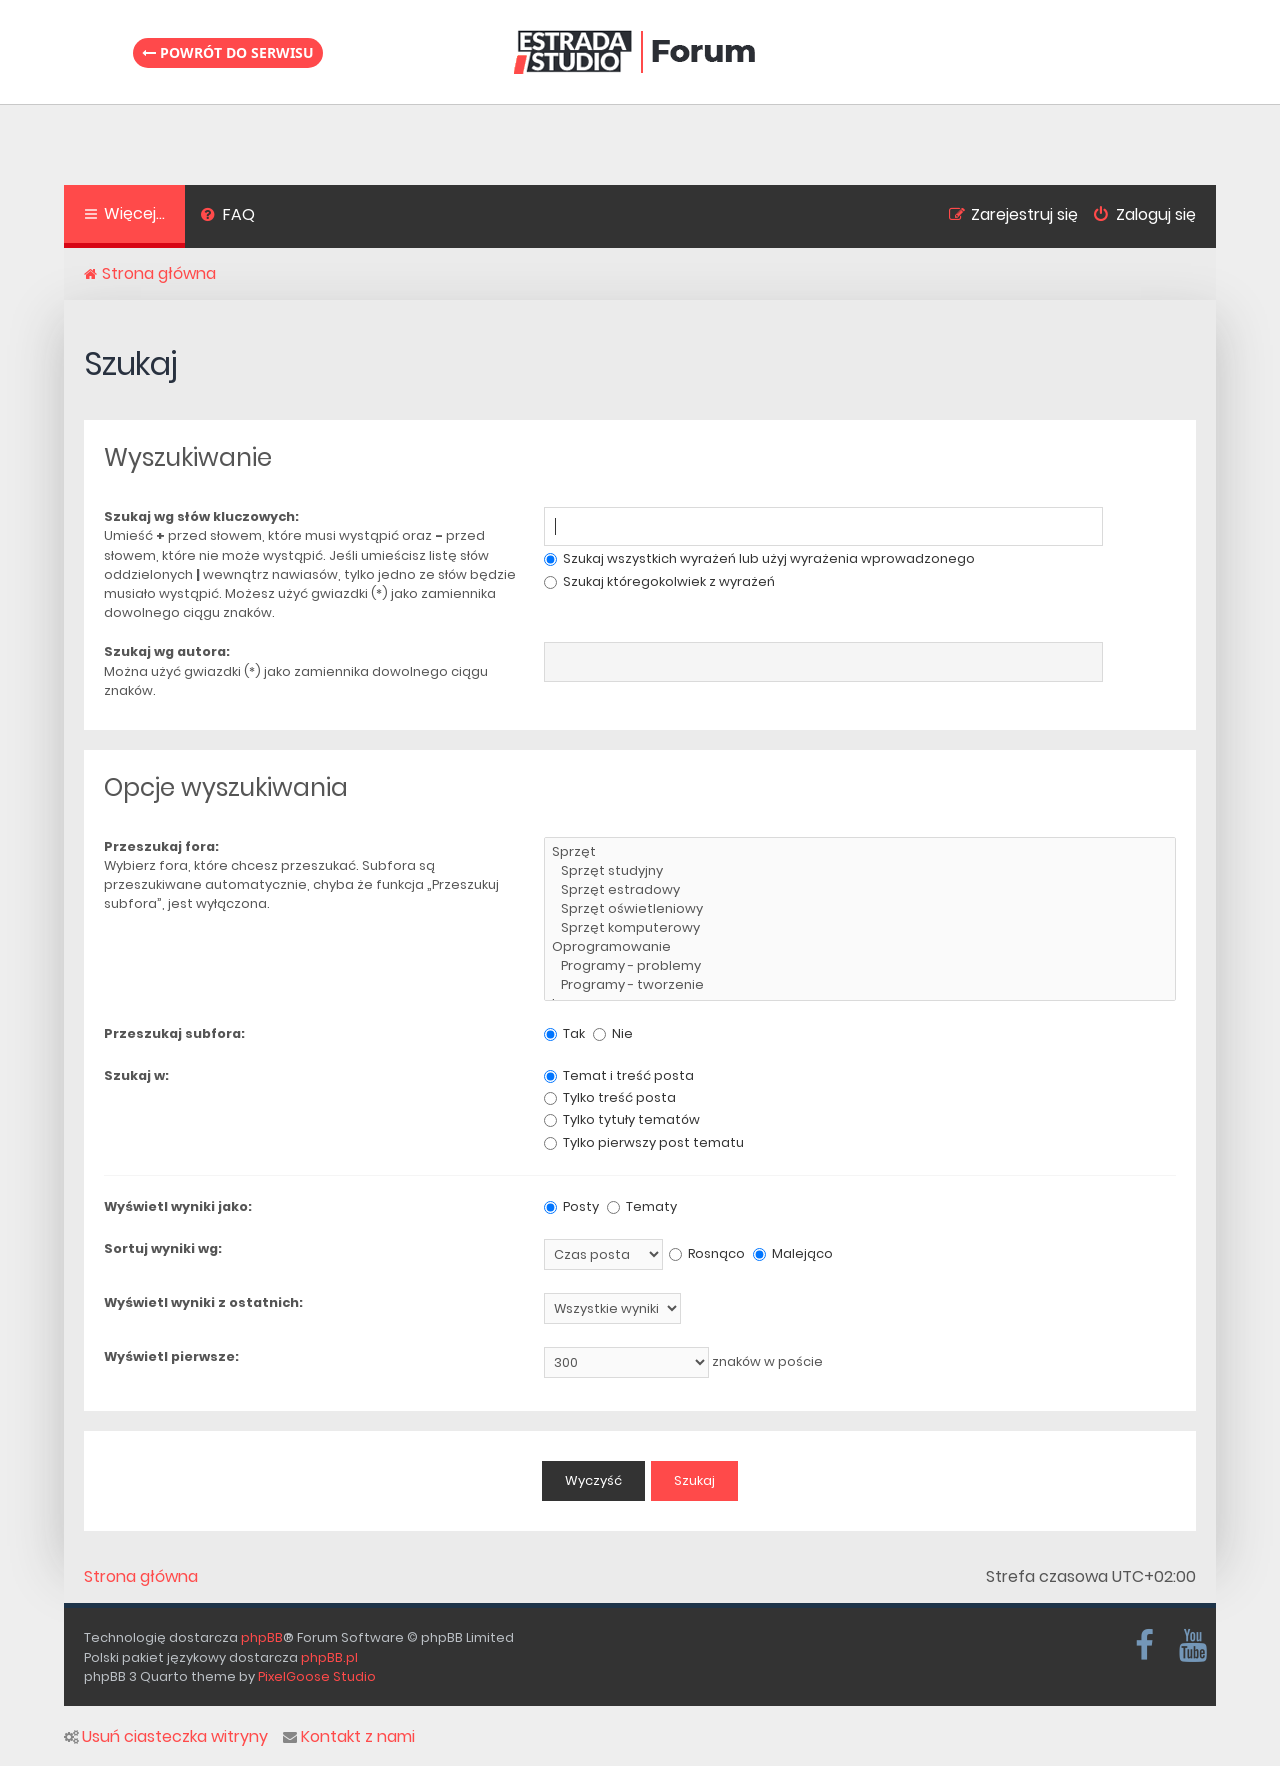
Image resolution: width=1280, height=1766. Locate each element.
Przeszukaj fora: (161, 846)
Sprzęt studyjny (860, 871)
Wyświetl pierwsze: (171, 1356)
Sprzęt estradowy (860, 890)
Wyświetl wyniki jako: (178, 1206)
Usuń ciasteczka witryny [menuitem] (166, 1737)
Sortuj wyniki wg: (163, 1248)
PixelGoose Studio (317, 1676)
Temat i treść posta (619, 1075)
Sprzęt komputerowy (860, 928)
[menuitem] (227, 217)
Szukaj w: (136, 1075)
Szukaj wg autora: (167, 651)
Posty (571, 1206)
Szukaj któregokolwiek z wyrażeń (659, 581)
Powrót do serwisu (228, 52)
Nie (613, 1033)
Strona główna (141, 1577)
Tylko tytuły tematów (622, 1119)
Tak (564, 1033)
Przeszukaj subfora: (174, 1033)
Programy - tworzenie (860, 985)
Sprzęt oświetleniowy (860, 909)
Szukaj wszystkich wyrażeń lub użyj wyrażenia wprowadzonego (759, 558)
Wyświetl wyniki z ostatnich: (203, 1302)
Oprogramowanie (860, 947)
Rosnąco (707, 1253)
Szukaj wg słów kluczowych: (201, 516)
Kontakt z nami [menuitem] (349, 1737)
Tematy (642, 1206)
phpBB (262, 1637)
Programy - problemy (860, 966)
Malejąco (793, 1253)
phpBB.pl (329, 1657)
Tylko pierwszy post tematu (644, 1142)
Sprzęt (860, 852)
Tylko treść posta (610, 1097)
